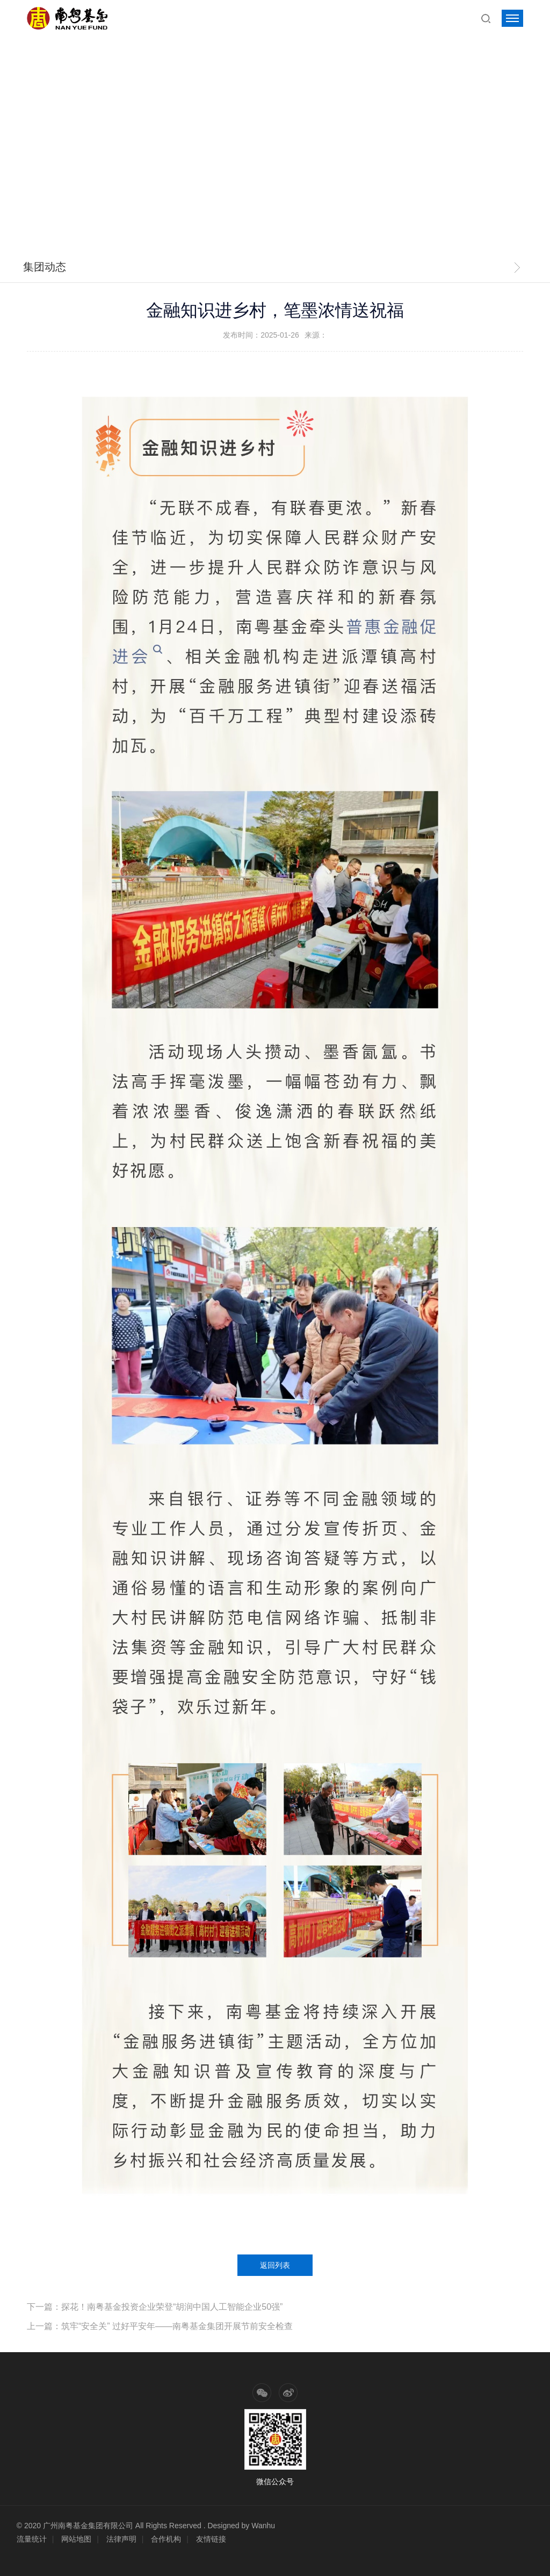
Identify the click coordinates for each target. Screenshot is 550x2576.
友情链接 (211, 2539)
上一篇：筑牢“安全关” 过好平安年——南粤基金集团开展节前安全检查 (160, 2326)
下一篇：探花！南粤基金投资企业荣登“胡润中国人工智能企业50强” (155, 2306)
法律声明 (121, 2539)
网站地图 (76, 2539)
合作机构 (166, 2539)
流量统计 (32, 2539)
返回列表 (275, 2265)
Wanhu (263, 2525)
